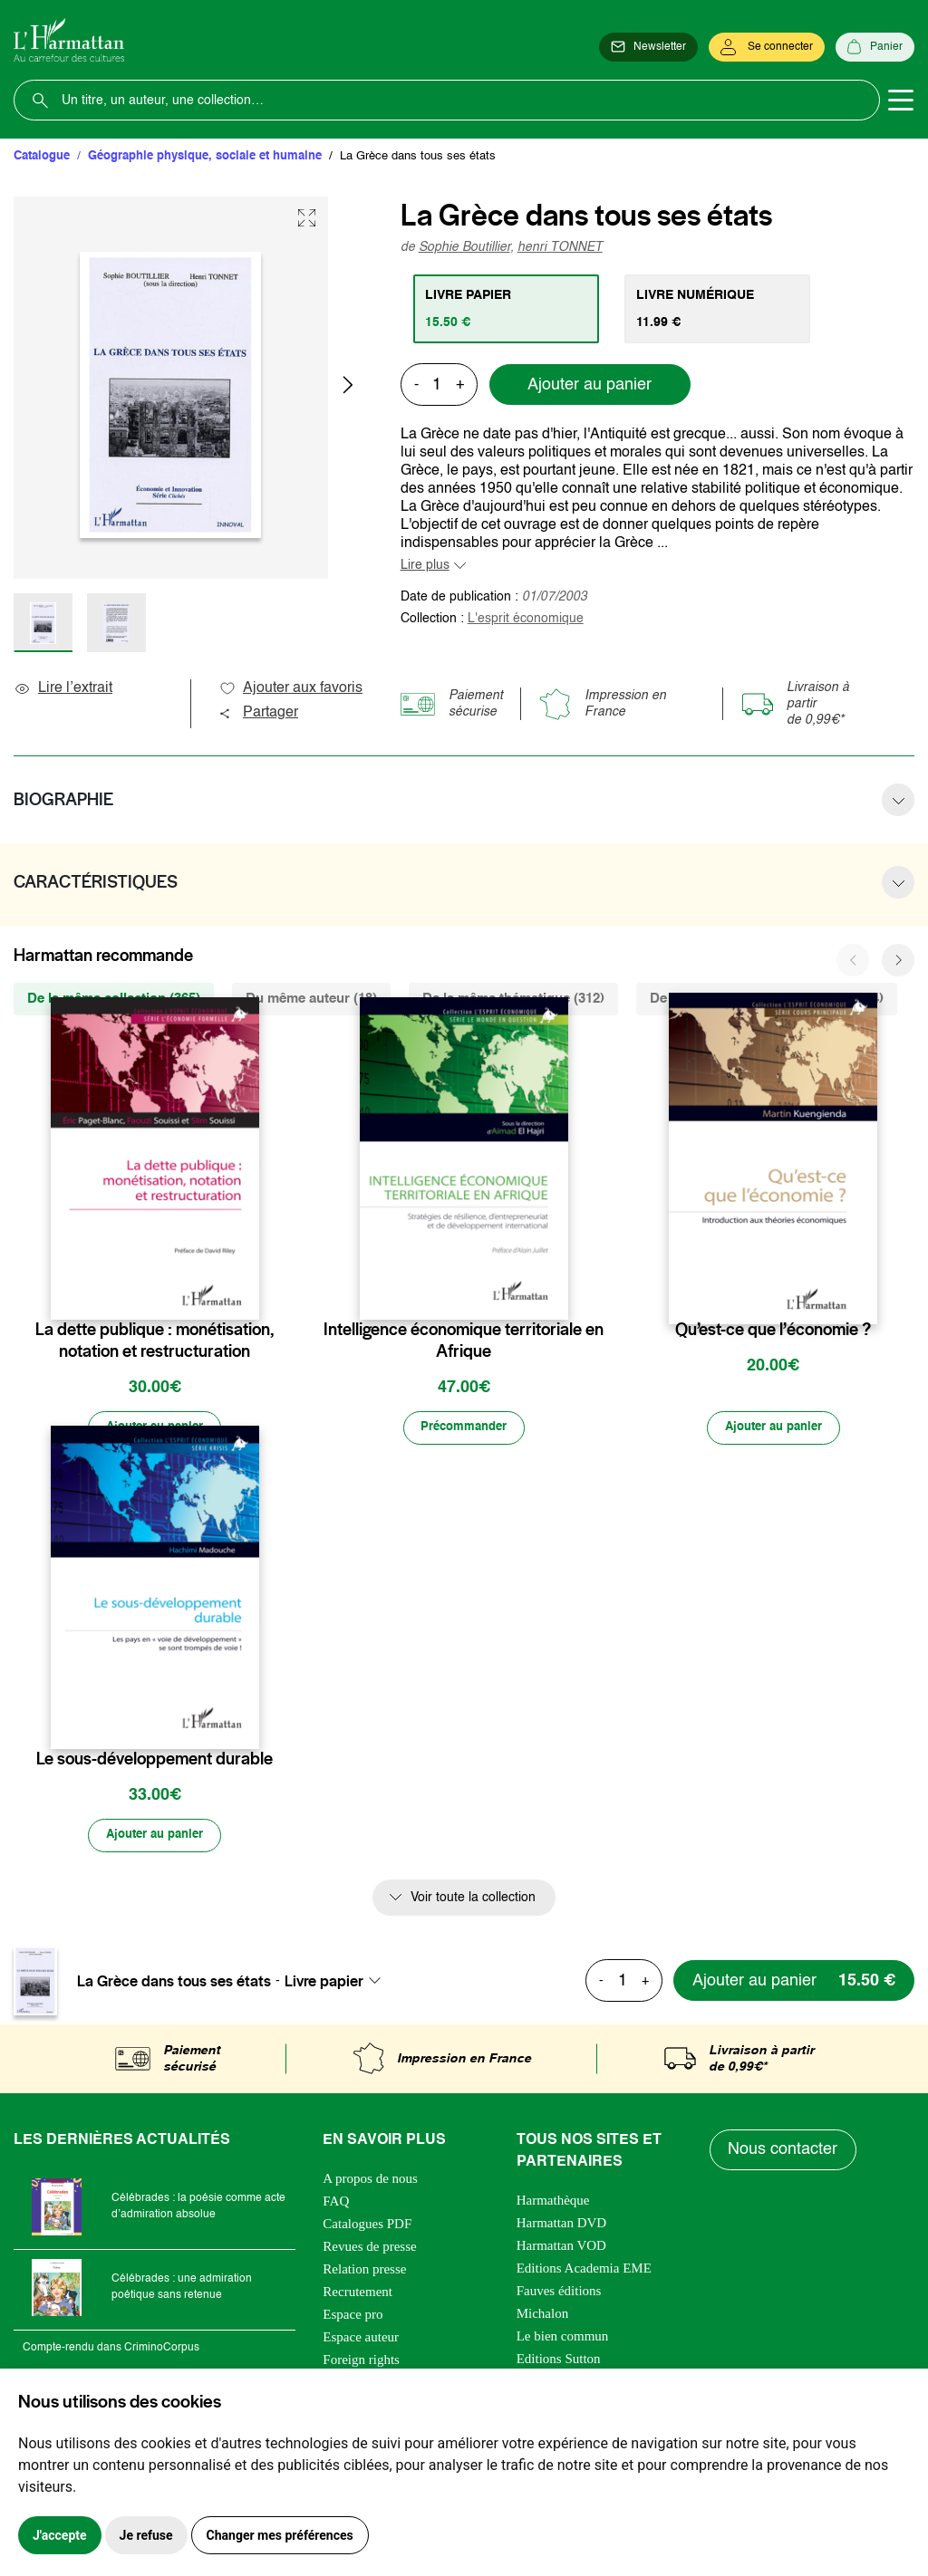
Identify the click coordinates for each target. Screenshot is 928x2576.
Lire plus (425, 565)
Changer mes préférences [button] (280, 2535)
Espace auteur (361, 2338)
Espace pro (352, 2316)
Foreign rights (361, 2361)
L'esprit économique (526, 618)
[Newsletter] (648, 47)
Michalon (543, 2315)
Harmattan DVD (562, 2224)
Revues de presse (369, 2248)
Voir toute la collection (473, 1899)
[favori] (248, 1294)
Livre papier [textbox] (324, 1983)
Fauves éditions (559, 2292)
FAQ (336, 2203)
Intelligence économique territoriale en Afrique (464, 1340)
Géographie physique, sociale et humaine (205, 156)
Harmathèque (553, 2202)
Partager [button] (258, 713)
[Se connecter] (767, 47)
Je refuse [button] (146, 2535)
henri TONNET (560, 247)
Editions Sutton (559, 2360)
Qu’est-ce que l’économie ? (773, 1330)
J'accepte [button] (60, 2535)
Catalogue (42, 156)
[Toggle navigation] (900, 100)
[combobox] (338, 1982)
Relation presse (364, 2271)
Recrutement (357, 2293)
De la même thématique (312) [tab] (513, 998)
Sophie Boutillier (464, 247)
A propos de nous (370, 2180)
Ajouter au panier (589, 385)
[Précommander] (464, 1428)
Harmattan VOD (561, 2247)
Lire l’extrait (63, 688)
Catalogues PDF (367, 2225)
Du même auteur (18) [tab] (311, 998)
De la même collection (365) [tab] (113, 998)
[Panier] (875, 47)
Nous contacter (783, 2152)
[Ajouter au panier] (154, 1428)
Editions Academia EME (584, 2270)
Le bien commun (563, 2338)
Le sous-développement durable (154, 1760)
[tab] (507, 308)
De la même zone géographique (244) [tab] (767, 998)
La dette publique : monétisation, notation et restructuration (154, 1340)
